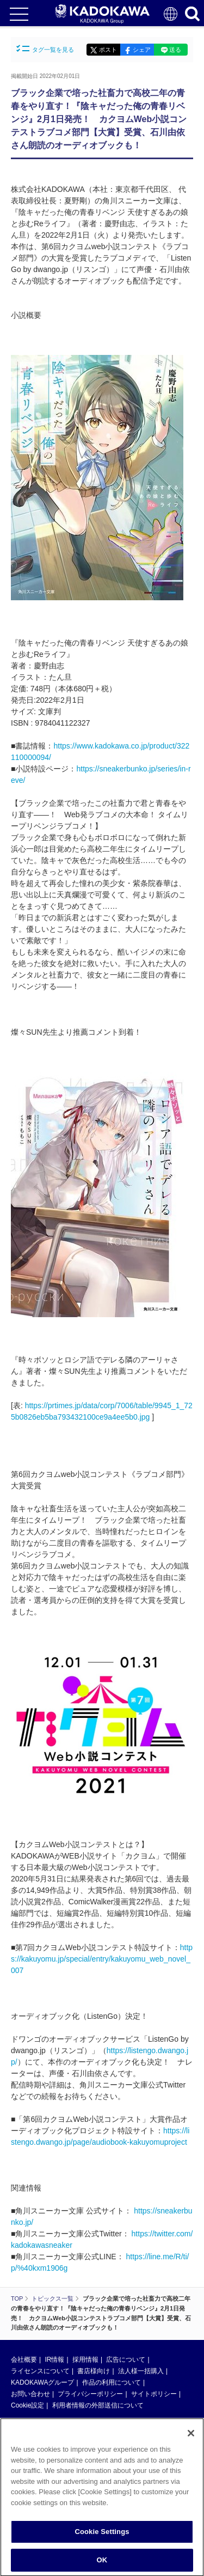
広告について (125, 2359)
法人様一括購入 (141, 2371)
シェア (142, 49)
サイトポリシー (154, 2394)
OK (102, 2564)
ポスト (108, 49)
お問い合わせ (30, 2394)
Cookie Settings (102, 2535)
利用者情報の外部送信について (98, 2405)
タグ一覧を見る (45, 49)
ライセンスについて (40, 2371)
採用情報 (85, 2359)
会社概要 (24, 2359)
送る (175, 49)
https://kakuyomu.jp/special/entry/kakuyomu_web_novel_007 (102, 1959)
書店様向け (93, 2371)
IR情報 (54, 2359)
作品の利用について (111, 2382)
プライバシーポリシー (90, 2394)
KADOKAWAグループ (42, 2382)
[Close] (191, 2437)
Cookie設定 (27, 2405)
